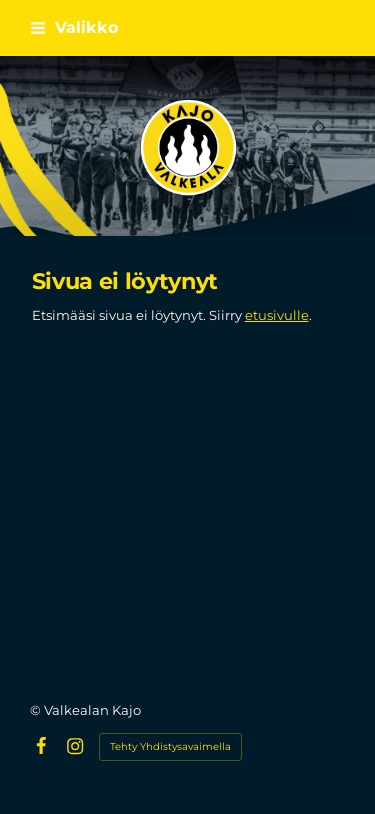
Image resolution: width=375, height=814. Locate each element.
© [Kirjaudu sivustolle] (37, 710)
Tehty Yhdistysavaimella (170, 746)
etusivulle (277, 315)
